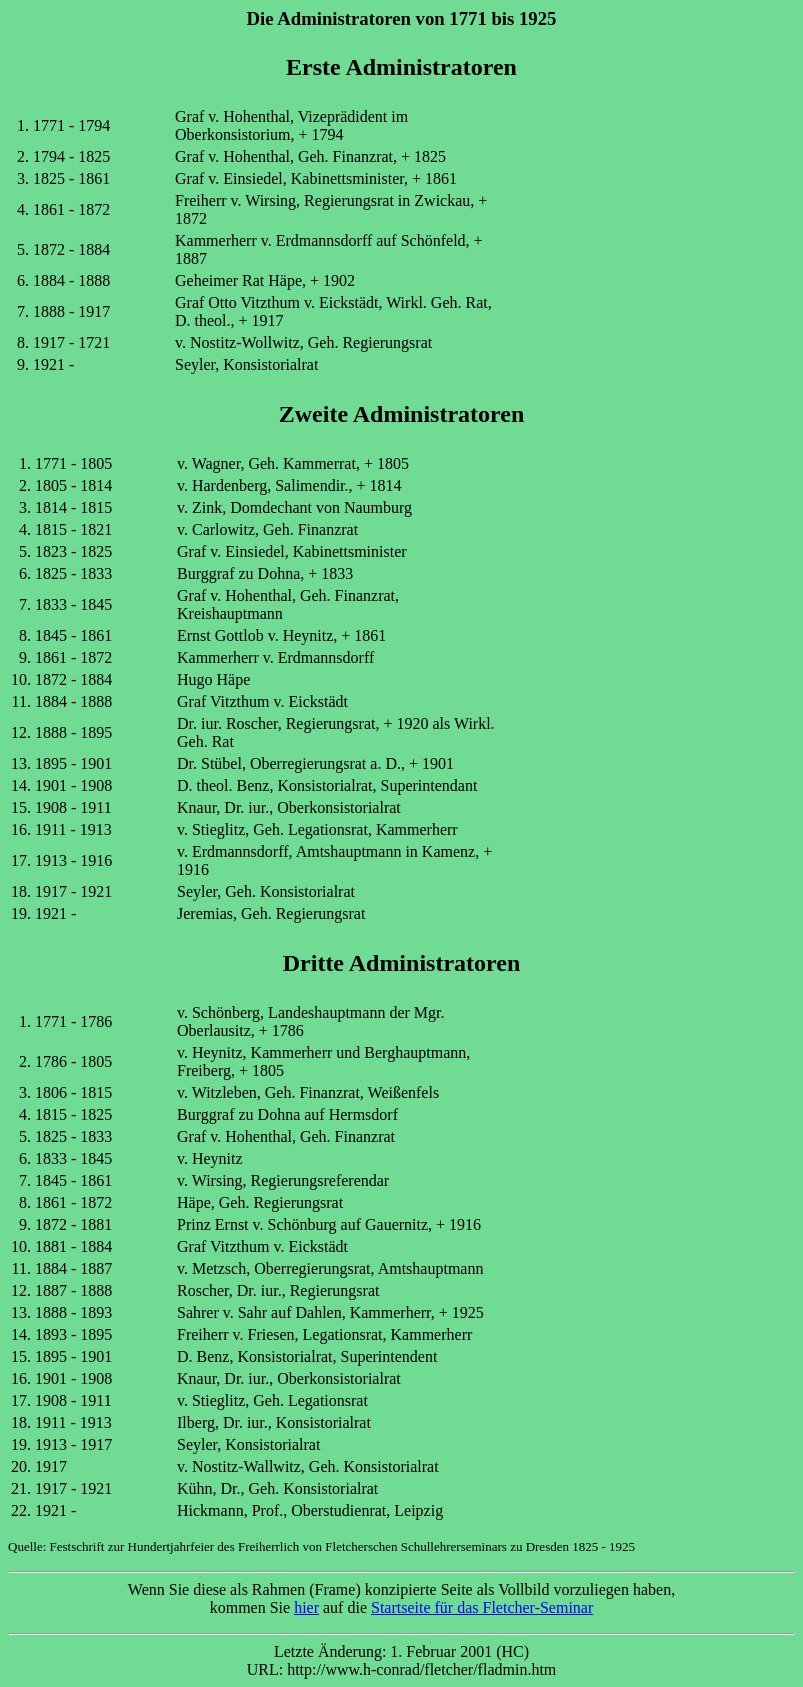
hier (306, 1607)
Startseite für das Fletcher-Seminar (482, 1607)
